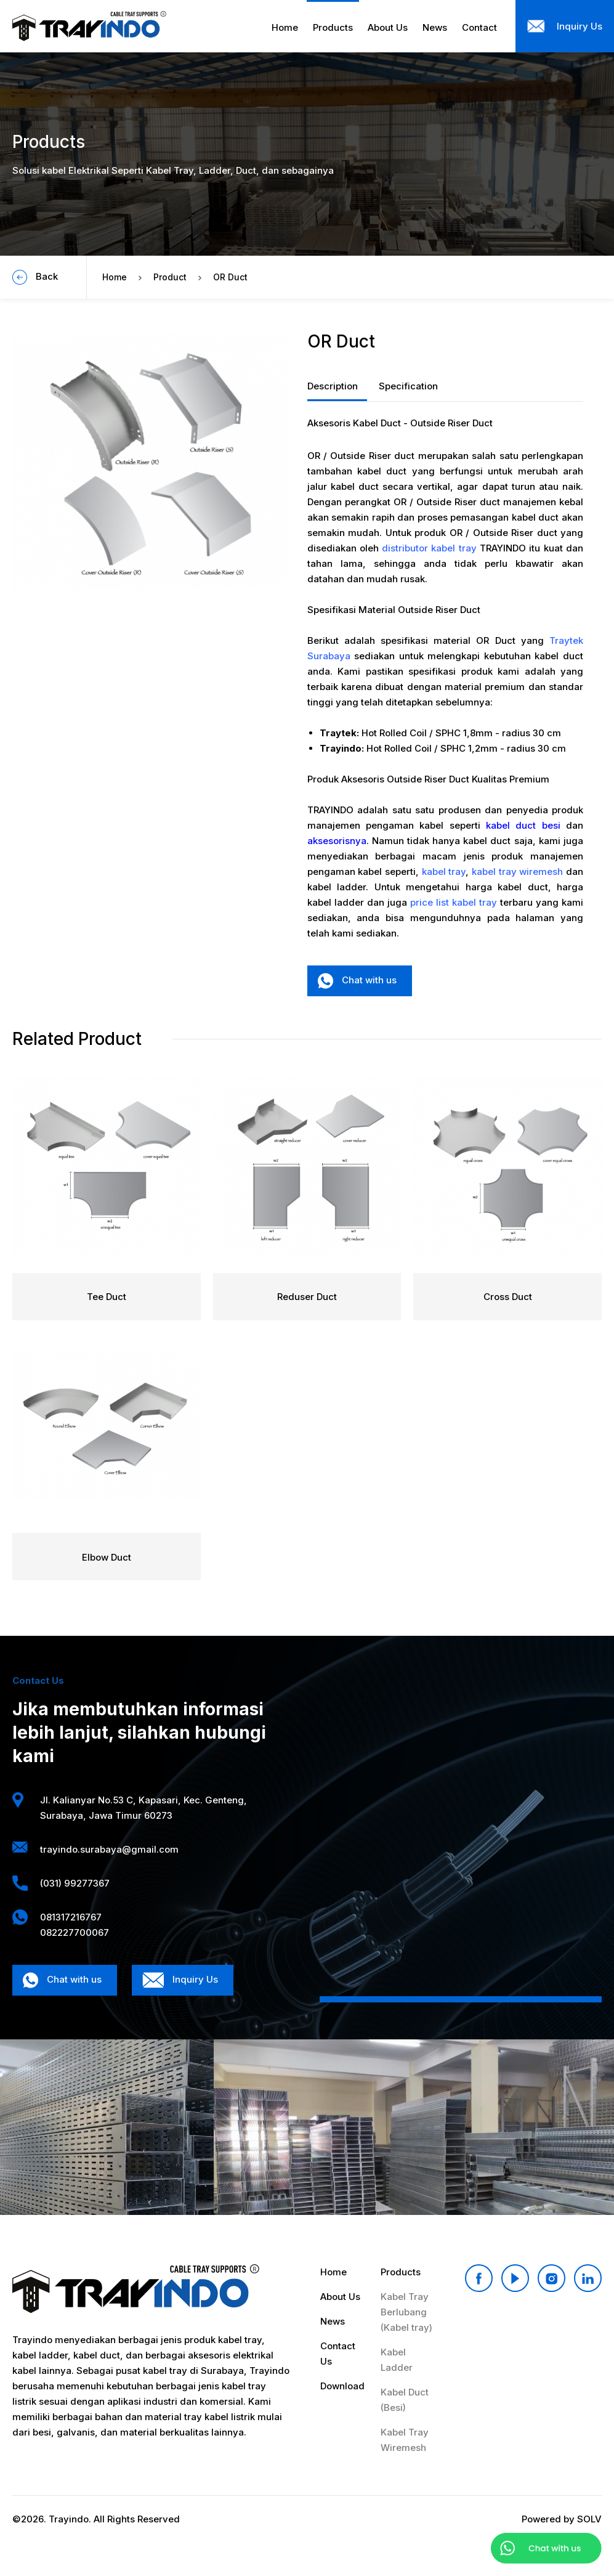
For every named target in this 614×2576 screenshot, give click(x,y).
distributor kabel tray (429, 548)
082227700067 (74, 1932)
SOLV (589, 2519)
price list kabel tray (453, 902)
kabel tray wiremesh (517, 871)
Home (114, 277)
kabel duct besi (523, 825)
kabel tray (444, 871)
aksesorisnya (336, 841)
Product (170, 277)
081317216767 (71, 1917)
